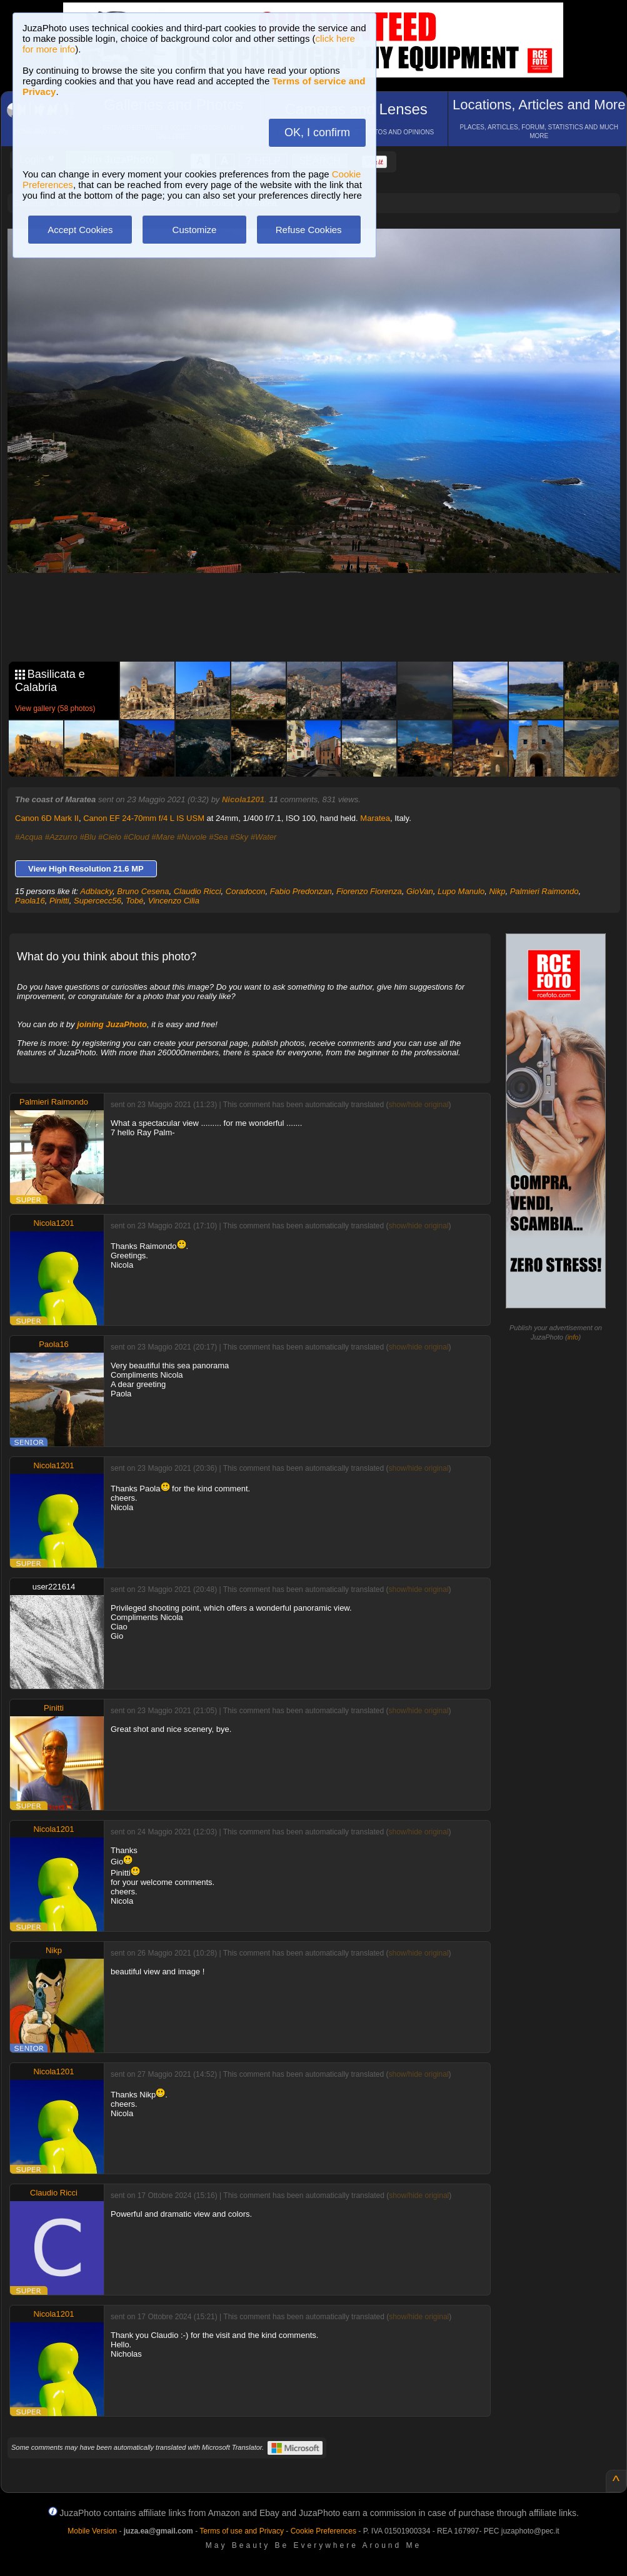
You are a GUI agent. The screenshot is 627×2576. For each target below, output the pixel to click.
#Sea (218, 837)
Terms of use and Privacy (241, 2531)
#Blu (87, 837)
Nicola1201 (243, 799)
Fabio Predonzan (301, 891)
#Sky (239, 837)
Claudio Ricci (197, 891)
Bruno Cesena (143, 891)
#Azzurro (61, 837)
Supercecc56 (97, 900)
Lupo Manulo (461, 891)
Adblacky (96, 891)
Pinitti (59, 900)
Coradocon (246, 891)
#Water (264, 837)
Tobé (134, 900)
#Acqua (29, 837)
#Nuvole (192, 837)
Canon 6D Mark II (47, 818)
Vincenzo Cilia (173, 900)
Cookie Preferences (323, 2531)
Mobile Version (92, 2531)
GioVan (419, 891)
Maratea (375, 818)
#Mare (162, 837)
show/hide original (418, 1104)
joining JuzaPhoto (112, 1024)
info (573, 1337)
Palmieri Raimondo (544, 891)
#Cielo (109, 837)
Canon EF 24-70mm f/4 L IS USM (143, 818)
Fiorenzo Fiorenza (369, 891)
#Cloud (136, 837)
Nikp (497, 891)
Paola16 (30, 900)
